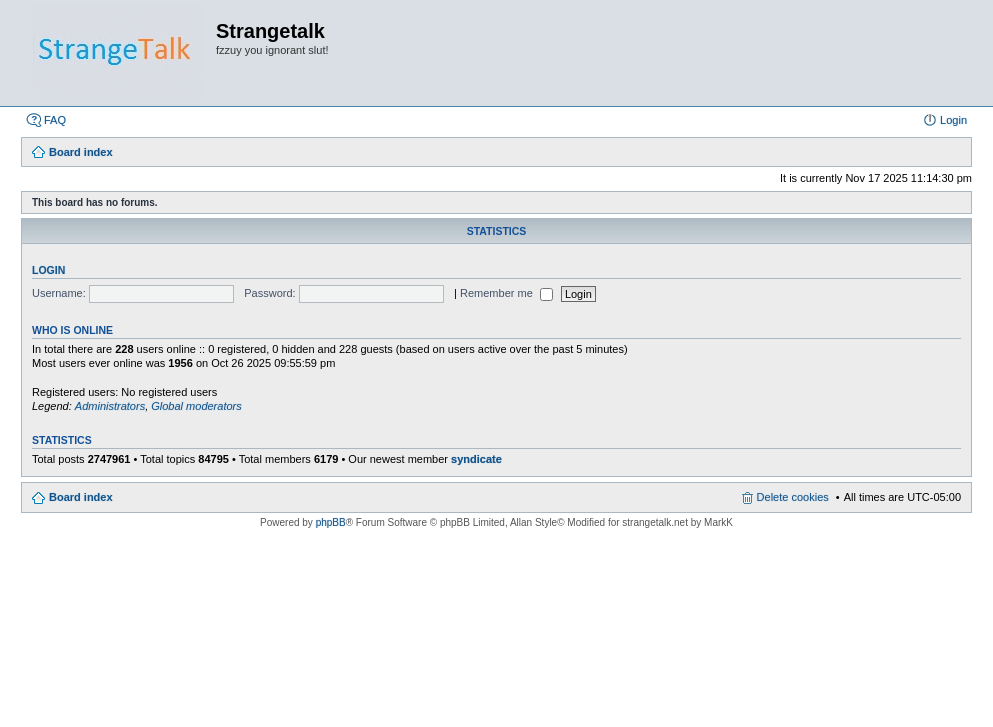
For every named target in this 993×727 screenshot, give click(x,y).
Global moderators (196, 406)
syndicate (476, 459)
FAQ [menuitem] (55, 120)
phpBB (331, 522)
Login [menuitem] (953, 120)
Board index (81, 497)
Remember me (506, 293)
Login (48, 270)
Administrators (110, 406)
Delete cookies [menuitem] (793, 497)
